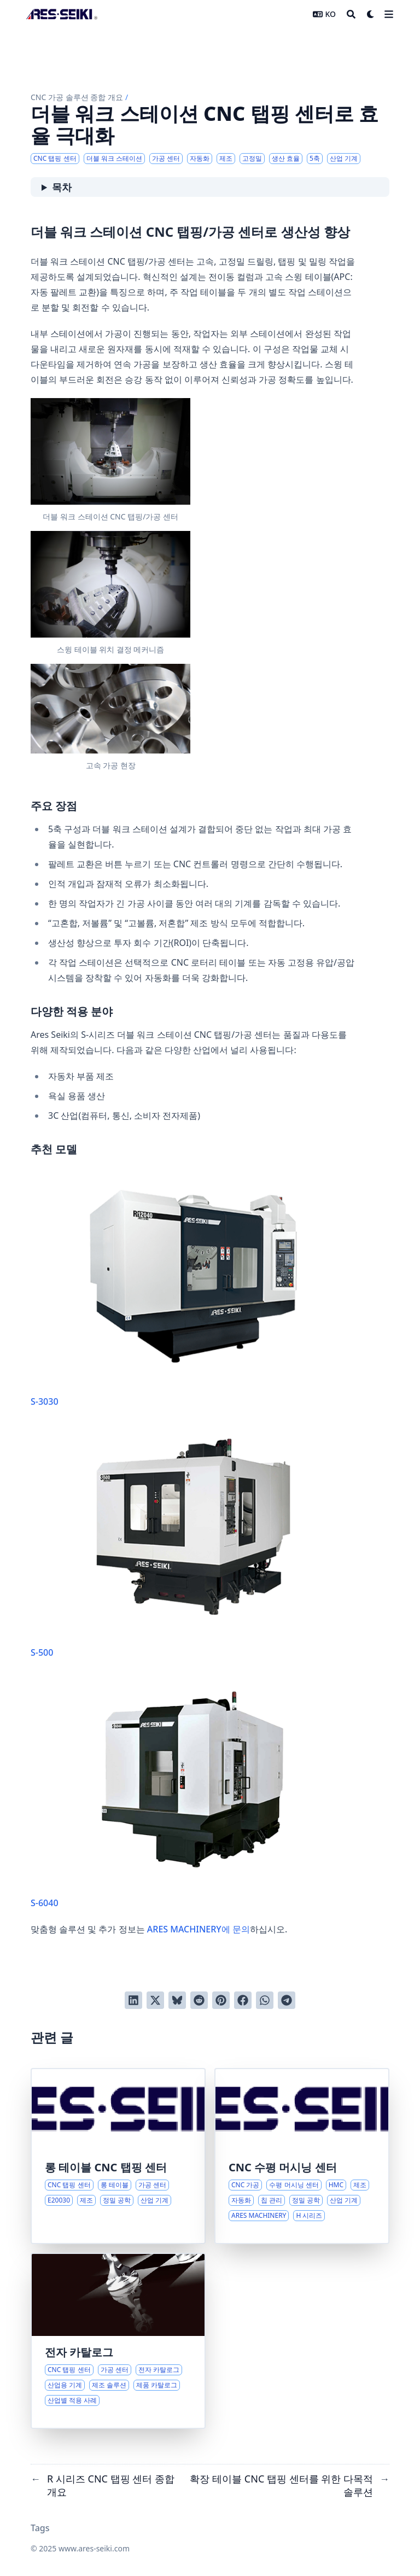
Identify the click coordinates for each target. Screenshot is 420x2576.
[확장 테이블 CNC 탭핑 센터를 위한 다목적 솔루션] (118, 2156)
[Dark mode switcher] (370, 14)
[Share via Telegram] (286, 2000)
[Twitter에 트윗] (155, 2000)
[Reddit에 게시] (199, 2000)
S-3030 (193, 1291)
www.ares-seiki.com (94, 2548)
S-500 (193, 1542)
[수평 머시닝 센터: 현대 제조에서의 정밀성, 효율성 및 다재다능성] (301, 2156)
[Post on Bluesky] (177, 2000)
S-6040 (193, 1793)
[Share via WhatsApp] (264, 2000)
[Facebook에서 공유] (243, 2000)
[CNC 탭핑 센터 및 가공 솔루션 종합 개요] (118, 2341)
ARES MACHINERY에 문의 (198, 1929)
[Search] (351, 14)
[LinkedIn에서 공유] (133, 2000)
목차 (62, 187)
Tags (40, 2528)
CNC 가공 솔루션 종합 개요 (77, 97)
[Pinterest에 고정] (221, 2000)
